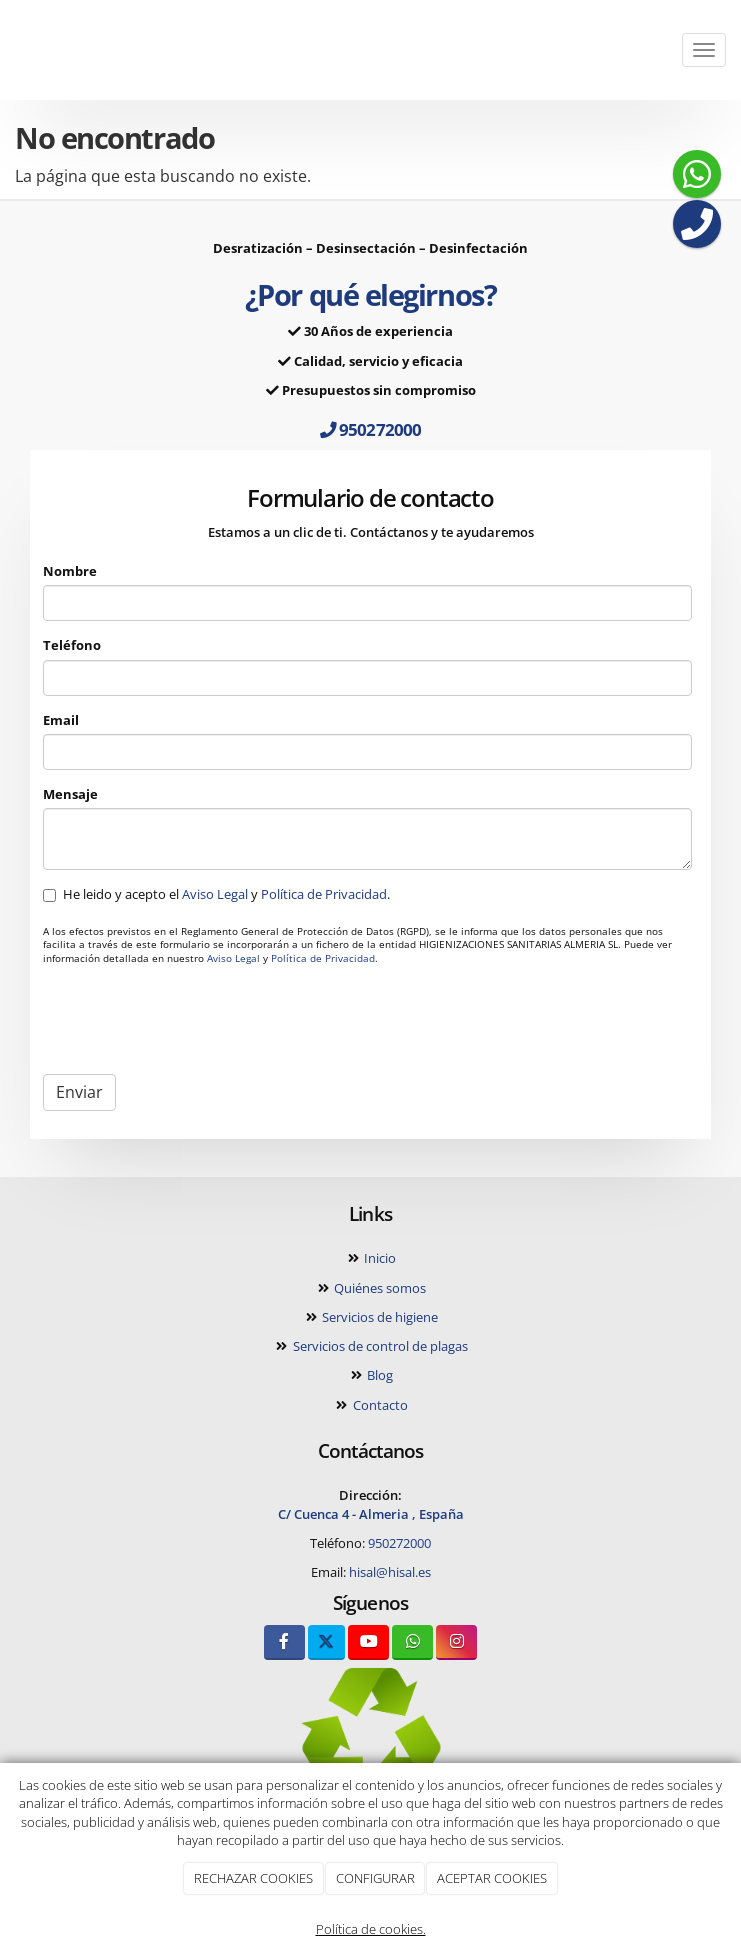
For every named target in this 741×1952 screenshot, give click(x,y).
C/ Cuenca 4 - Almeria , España (371, 1514)
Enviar (79, 1092)
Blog (378, 1375)
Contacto (379, 1405)
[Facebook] (284, 1642)
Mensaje (70, 794)
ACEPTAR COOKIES (492, 1878)
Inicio (378, 1258)
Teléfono (72, 645)
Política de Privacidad (324, 894)
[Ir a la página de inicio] (10, 50)
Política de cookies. (371, 1929)
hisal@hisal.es (390, 1572)
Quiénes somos (378, 1288)
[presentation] (195, 1020)
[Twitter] (326, 1642)
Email (61, 720)
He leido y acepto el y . (218, 894)
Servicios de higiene (378, 1317)
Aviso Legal (215, 894)
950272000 (371, 429)
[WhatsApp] (412, 1642)
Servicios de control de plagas (379, 1346)
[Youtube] (368, 1642)
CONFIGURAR (375, 1878)
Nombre (70, 571)
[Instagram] (456, 1642)
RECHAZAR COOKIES (253, 1878)
